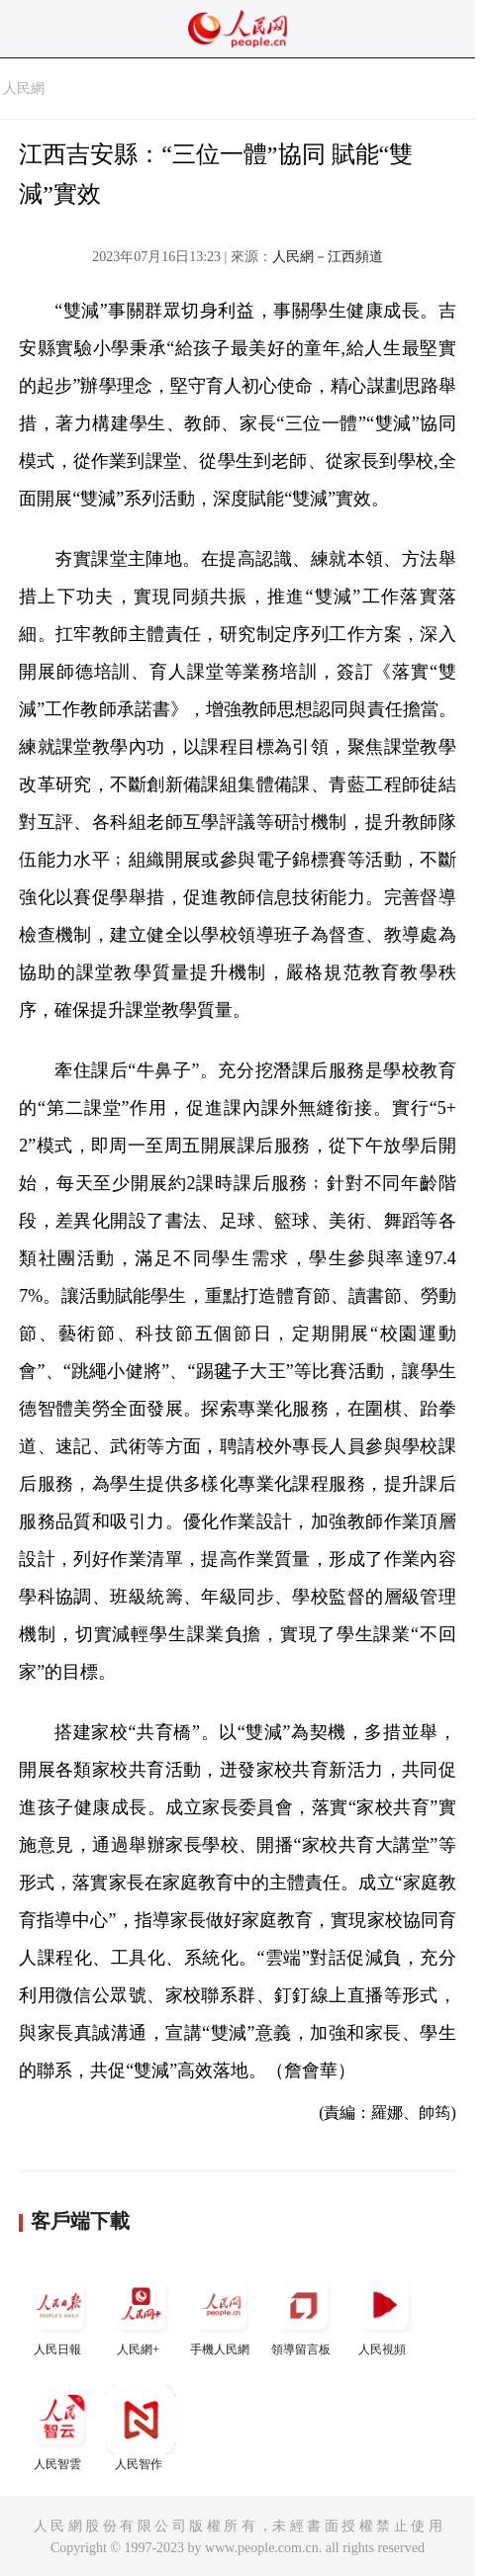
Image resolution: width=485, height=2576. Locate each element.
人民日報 (59, 2313)
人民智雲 (59, 2428)
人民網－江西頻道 (327, 256)
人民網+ (140, 2313)
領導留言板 (303, 2313)
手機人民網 (221, 2313)
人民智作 (140, 2428)
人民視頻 (384, 2313)
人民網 (24, 88)
